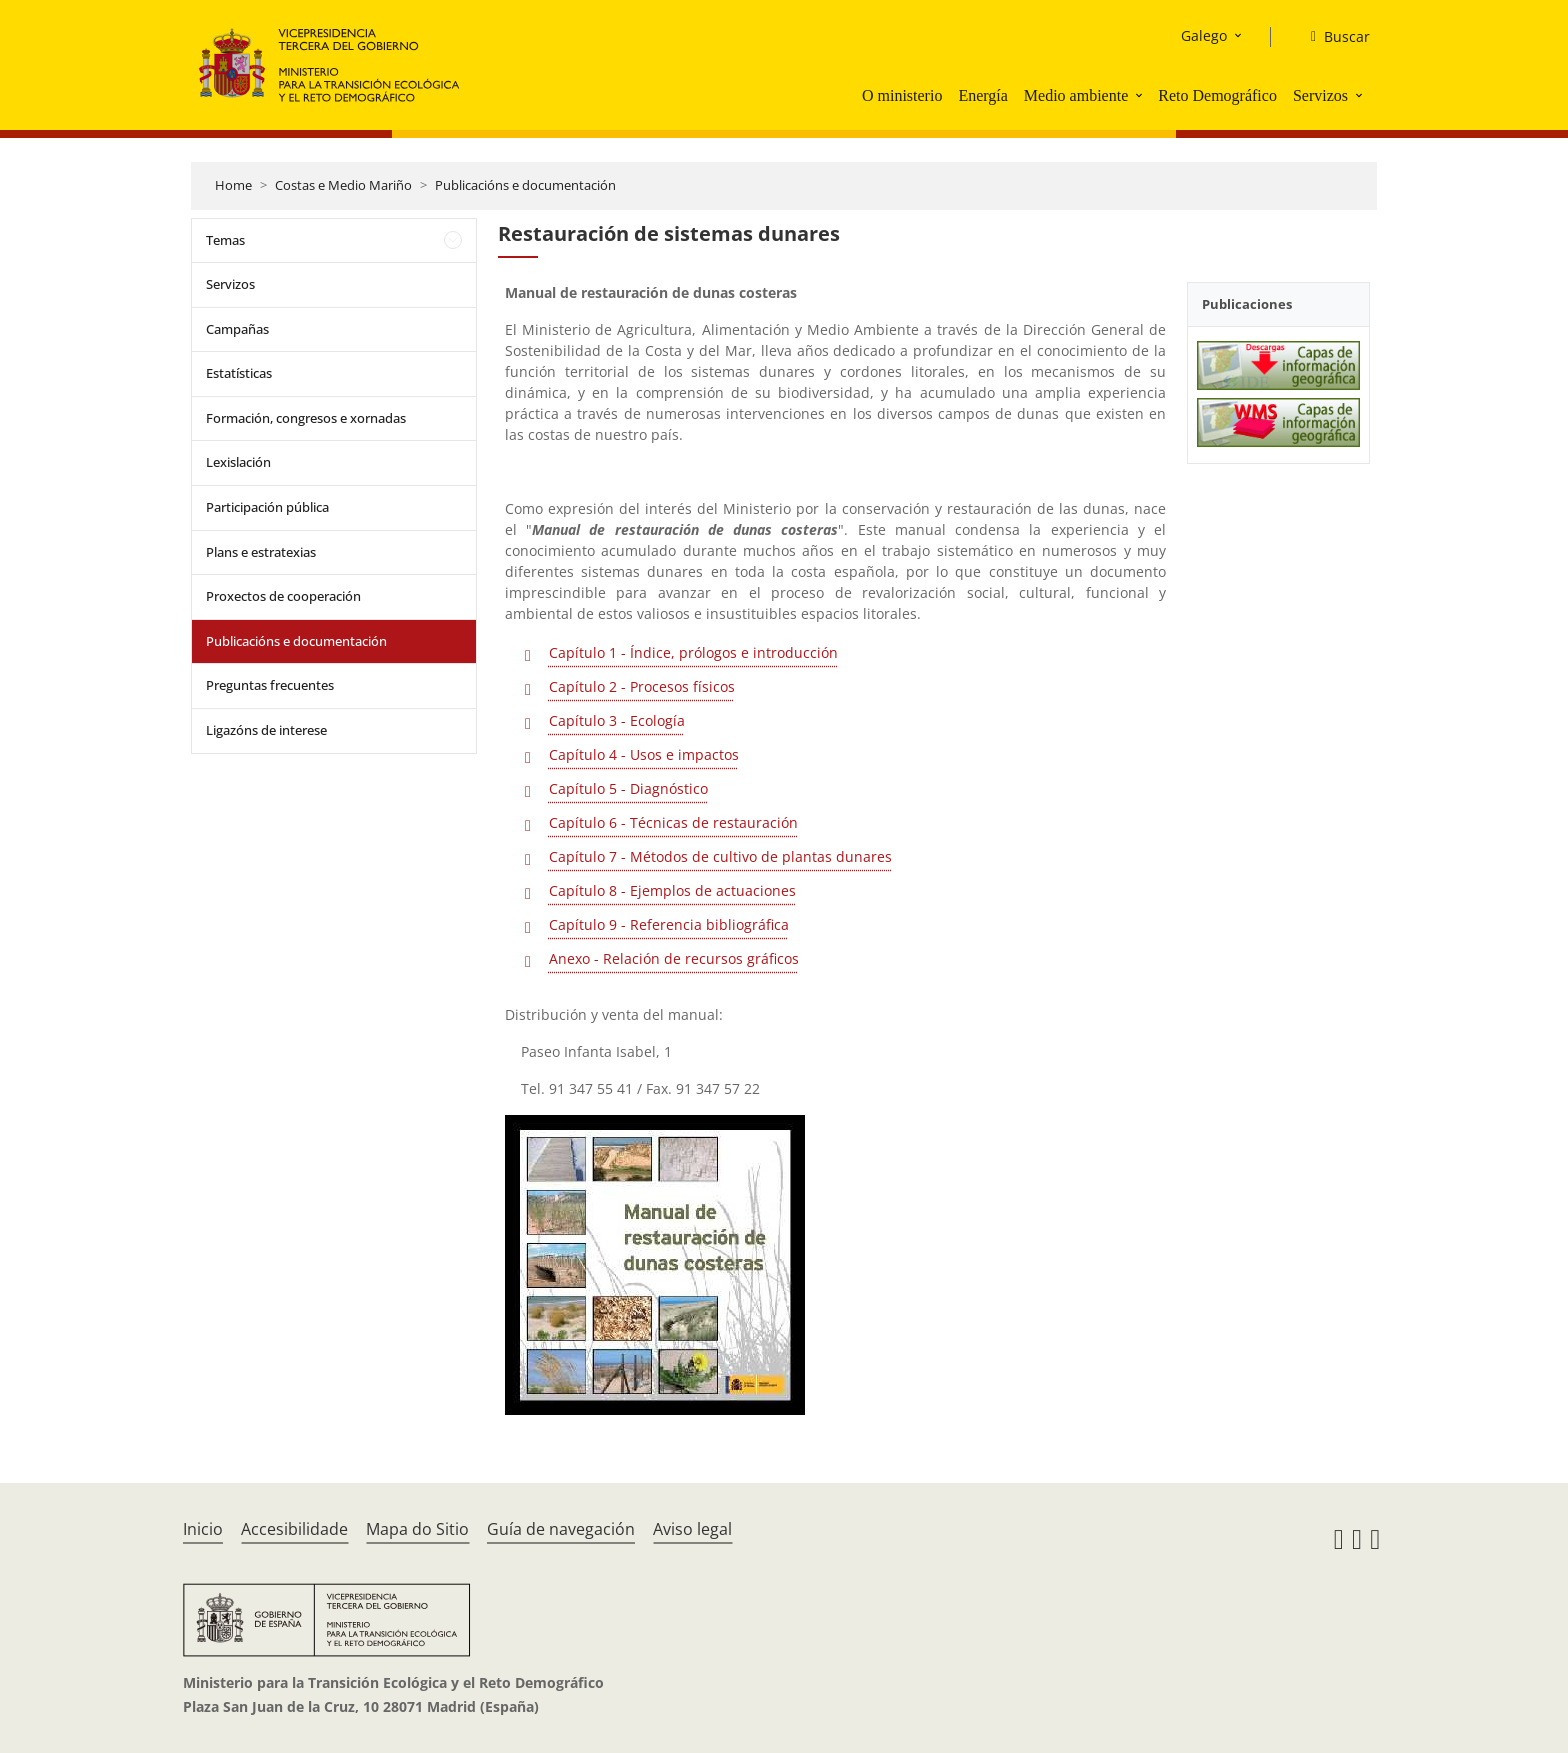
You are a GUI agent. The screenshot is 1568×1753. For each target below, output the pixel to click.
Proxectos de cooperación (283, 596)
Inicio (203, 1529)
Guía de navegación (561, 1529)
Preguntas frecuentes (270, 685)
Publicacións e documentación (525, 185)
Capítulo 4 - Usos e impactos (644, 754)
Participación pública (267, 507)
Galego (1204, 35)
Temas (225, 240)
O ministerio (902, 95)
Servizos (1320, 95)
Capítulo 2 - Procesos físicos (642, 686)
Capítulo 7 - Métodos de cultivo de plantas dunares (720, 856)
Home (233, 185)
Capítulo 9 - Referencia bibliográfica (669, 924)
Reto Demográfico (1217, 95)
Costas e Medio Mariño (343, 185)
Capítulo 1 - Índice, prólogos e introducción (693, 652)
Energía (982, 95)
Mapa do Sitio (417, 1529)
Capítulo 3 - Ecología (617, 720)
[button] (1141, 95)
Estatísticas (239, 373)
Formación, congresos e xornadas (306, 418)
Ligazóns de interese (266, 730)
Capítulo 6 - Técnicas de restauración (673, 822)
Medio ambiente (1076, 95)
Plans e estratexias (261, 552)
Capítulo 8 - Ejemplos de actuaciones (672, 890)
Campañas (237, 329)
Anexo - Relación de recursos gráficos (674, 958)
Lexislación (238, 462)
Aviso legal (692, 1529)
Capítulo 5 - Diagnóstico (628, 788)
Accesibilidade (294, 1529)
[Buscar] (1332, 37)
